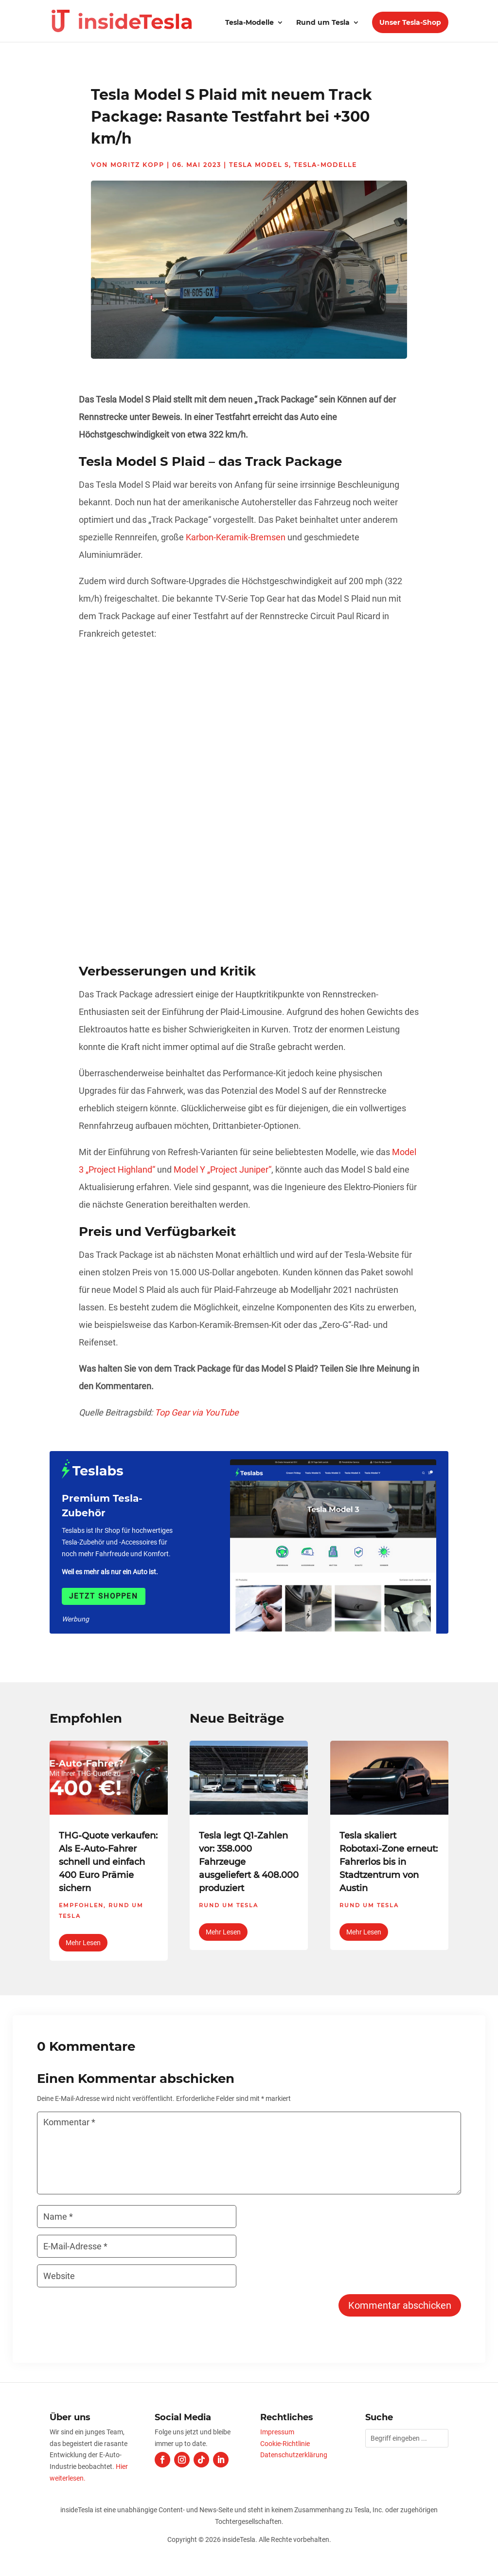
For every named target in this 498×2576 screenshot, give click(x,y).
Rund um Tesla (323, 23)
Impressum (277, 2432)
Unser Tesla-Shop (410, 22)
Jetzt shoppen (103, 1596)
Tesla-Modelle (249, 23)
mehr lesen (83, 1943)
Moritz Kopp (137, 164)
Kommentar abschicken (399, 2305)
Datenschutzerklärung (293, 2455)
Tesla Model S (259, 164)
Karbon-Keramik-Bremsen (235, 537)
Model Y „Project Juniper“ (222, 1169)
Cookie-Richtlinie (285, 2443)
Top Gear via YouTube (197, 1412)
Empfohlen (81, 1905)
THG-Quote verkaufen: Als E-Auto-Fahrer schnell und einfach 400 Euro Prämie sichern (108, 1862)
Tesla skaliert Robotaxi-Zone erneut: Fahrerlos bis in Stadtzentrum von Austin (388, 1862)
